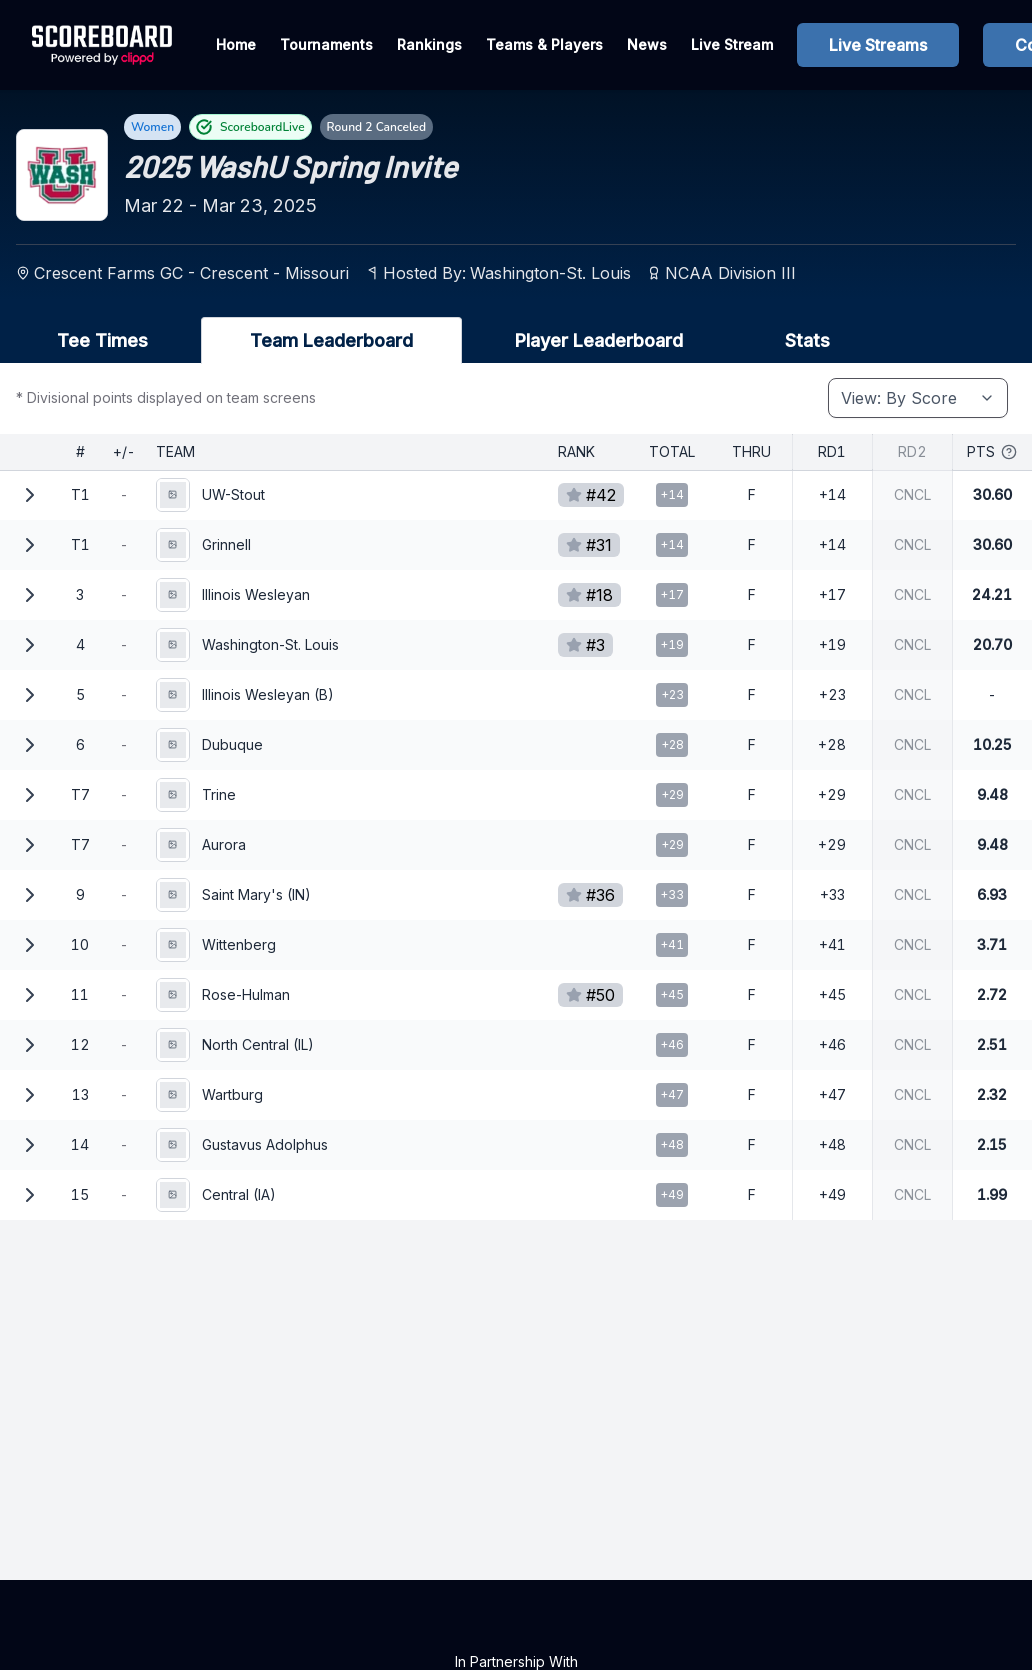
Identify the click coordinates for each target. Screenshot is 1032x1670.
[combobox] (918, 398)
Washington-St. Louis (550, 273)
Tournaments (326, 44)
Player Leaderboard (599, 340)
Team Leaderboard (331, 340)
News (647, 44)
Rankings (429, 44)
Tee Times (102, 340)
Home (236, 44)
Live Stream (732, 44)
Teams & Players (544, 44)
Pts (992, 451)
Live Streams (878, 45)
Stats (807, 340)
